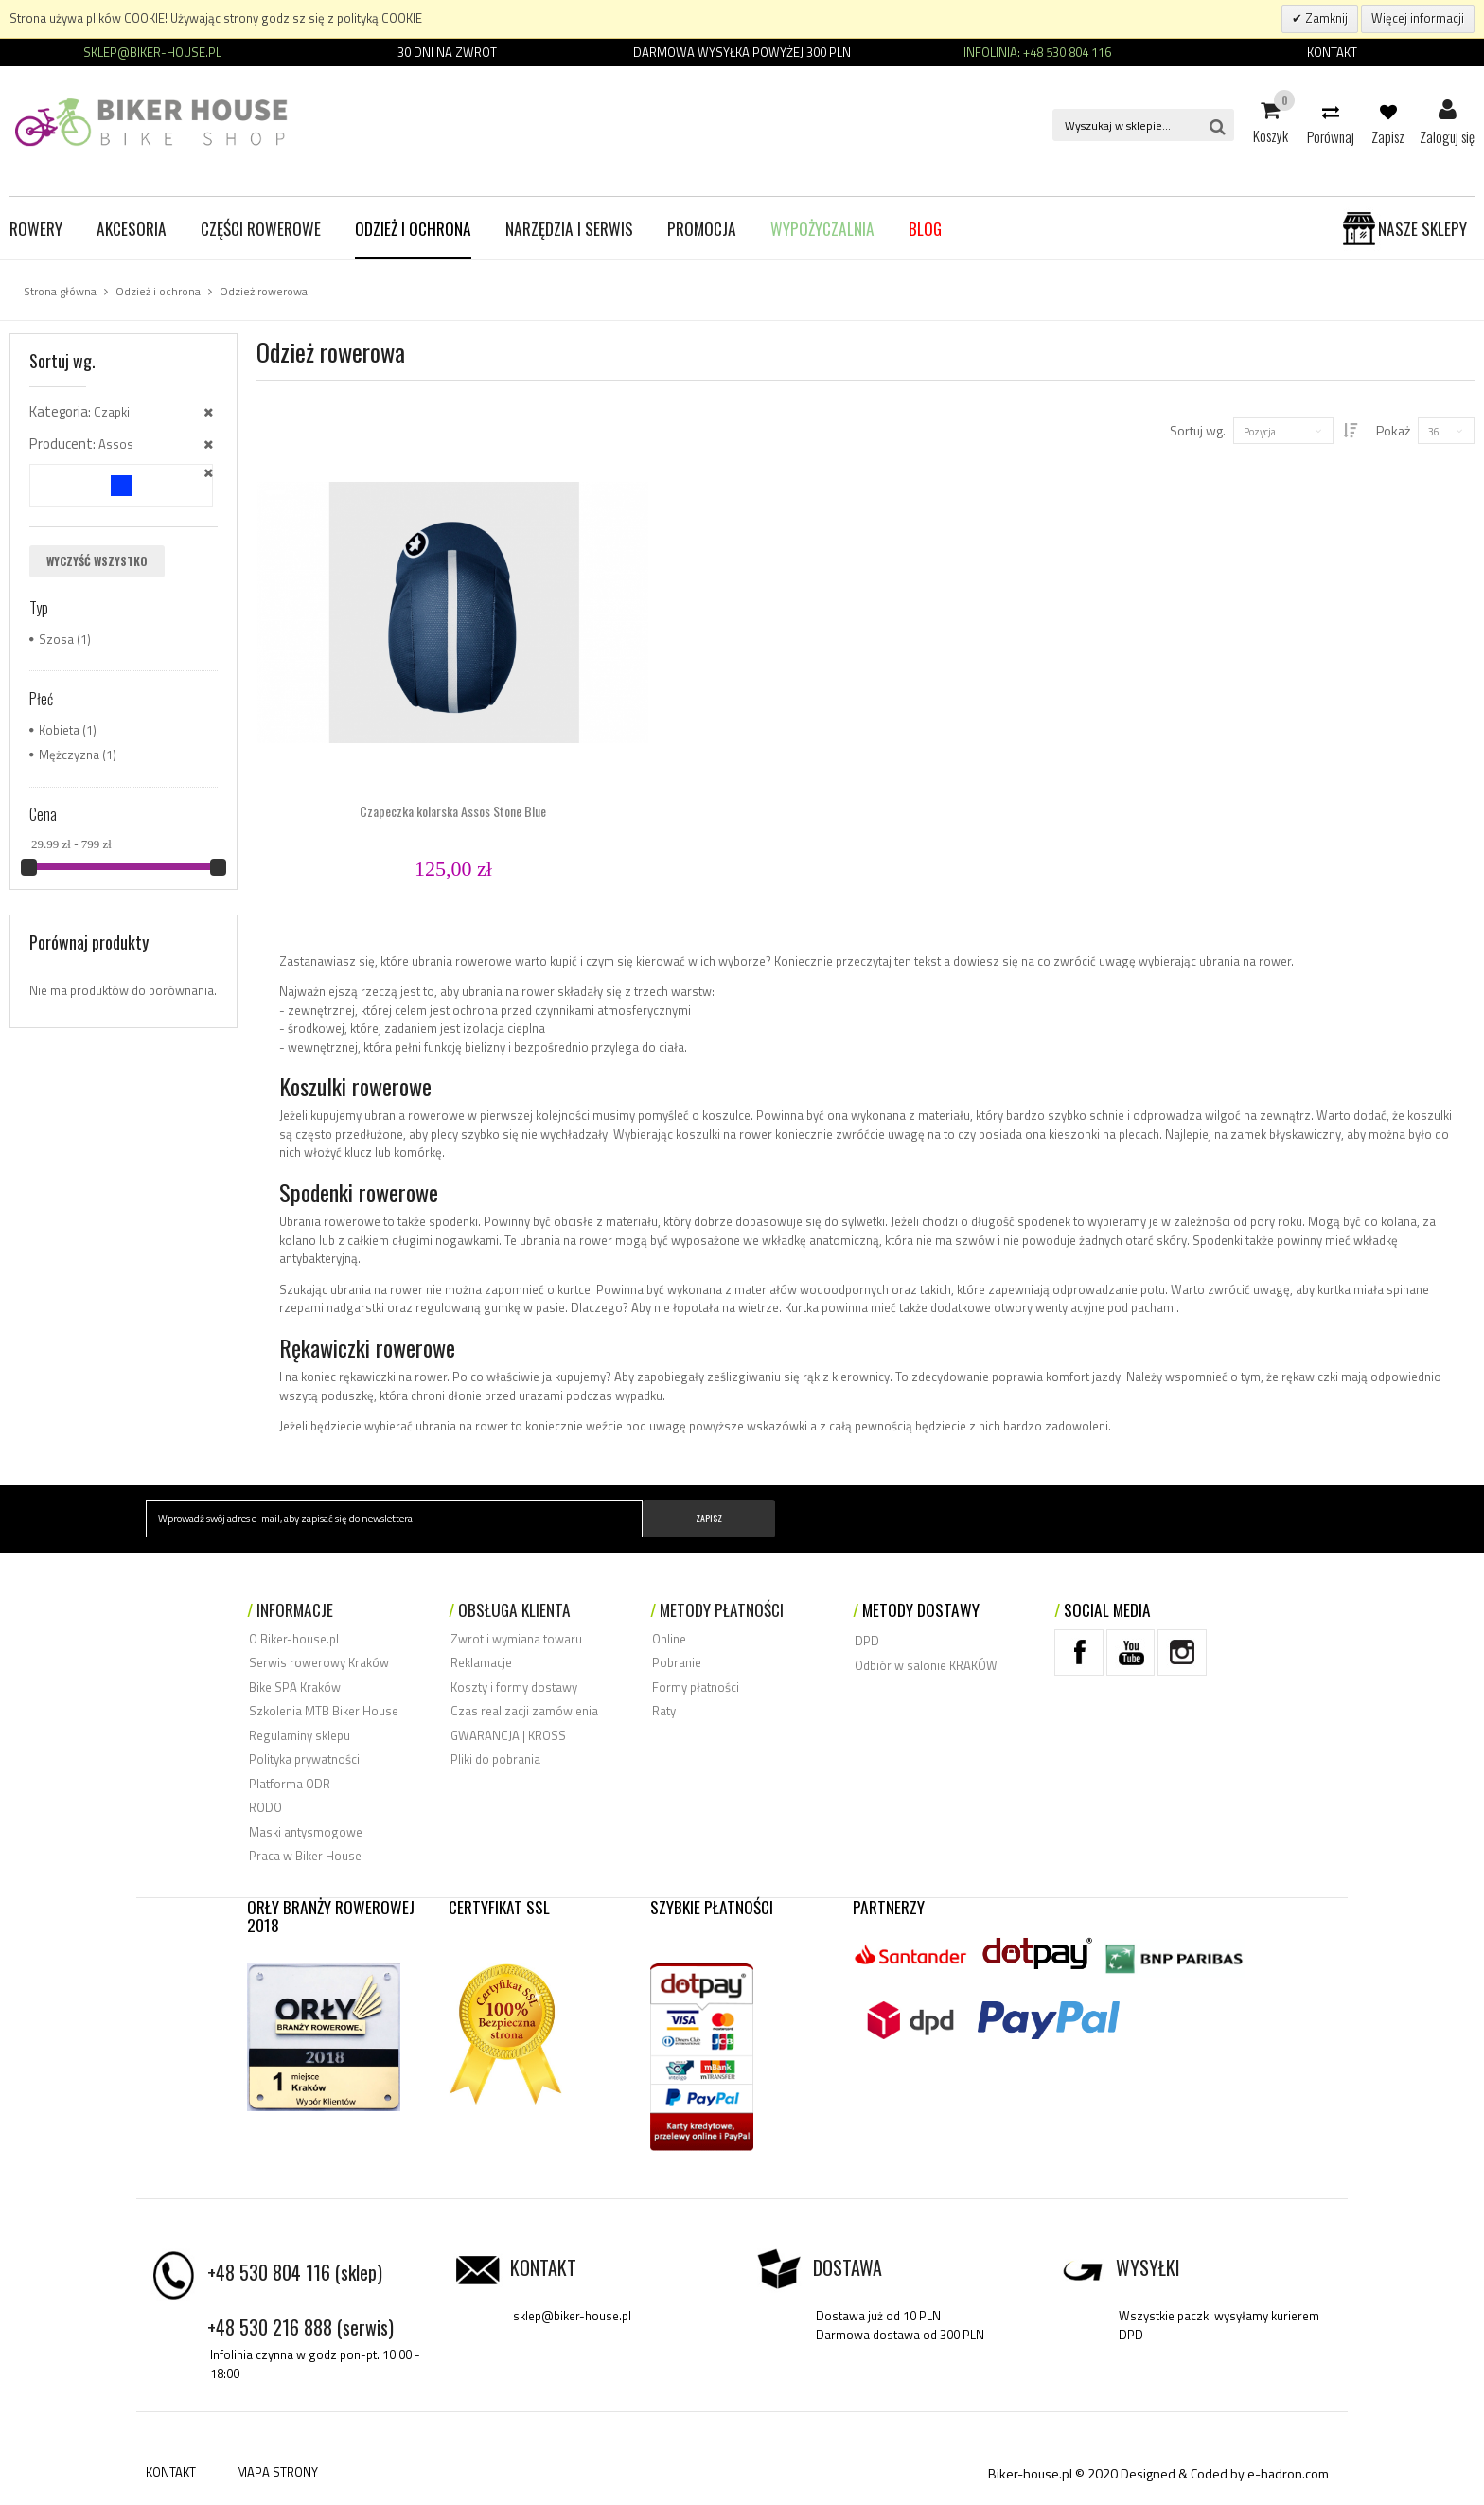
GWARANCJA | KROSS (508, 1735)
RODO (265, 1807)
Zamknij (1325, 18)
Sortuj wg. (1184, 430)
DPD (867, 1640)
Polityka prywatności (304, 1759)
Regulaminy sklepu (299, 1735)
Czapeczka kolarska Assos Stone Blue (453, 811)
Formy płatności (695, 1687)
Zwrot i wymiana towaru (516, 1638)
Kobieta (59, 729)
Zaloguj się (1447, 111)
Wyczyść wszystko (97, 561)
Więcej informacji (1417, 18)
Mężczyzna (69, 754)
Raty (664, 1710)
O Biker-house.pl (294, 1638)
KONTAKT (171, 2471)
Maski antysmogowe (305, 1831)
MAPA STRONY (277, 2471)
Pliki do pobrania (495, 1759)
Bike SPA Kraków (295, 1687)
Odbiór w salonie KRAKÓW (926, 1665)
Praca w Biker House (305, 1855)
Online (669, 1638)
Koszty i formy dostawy (513, 1687)
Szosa (56, 639)
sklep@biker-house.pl (572, 2315)
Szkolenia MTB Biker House (323, 1710)
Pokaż (1393, 430)
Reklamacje (481, 1662)
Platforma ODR (289, 1783)
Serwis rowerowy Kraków (319, 1662)
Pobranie (676, 1662)
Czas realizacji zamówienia (524, 1710)
